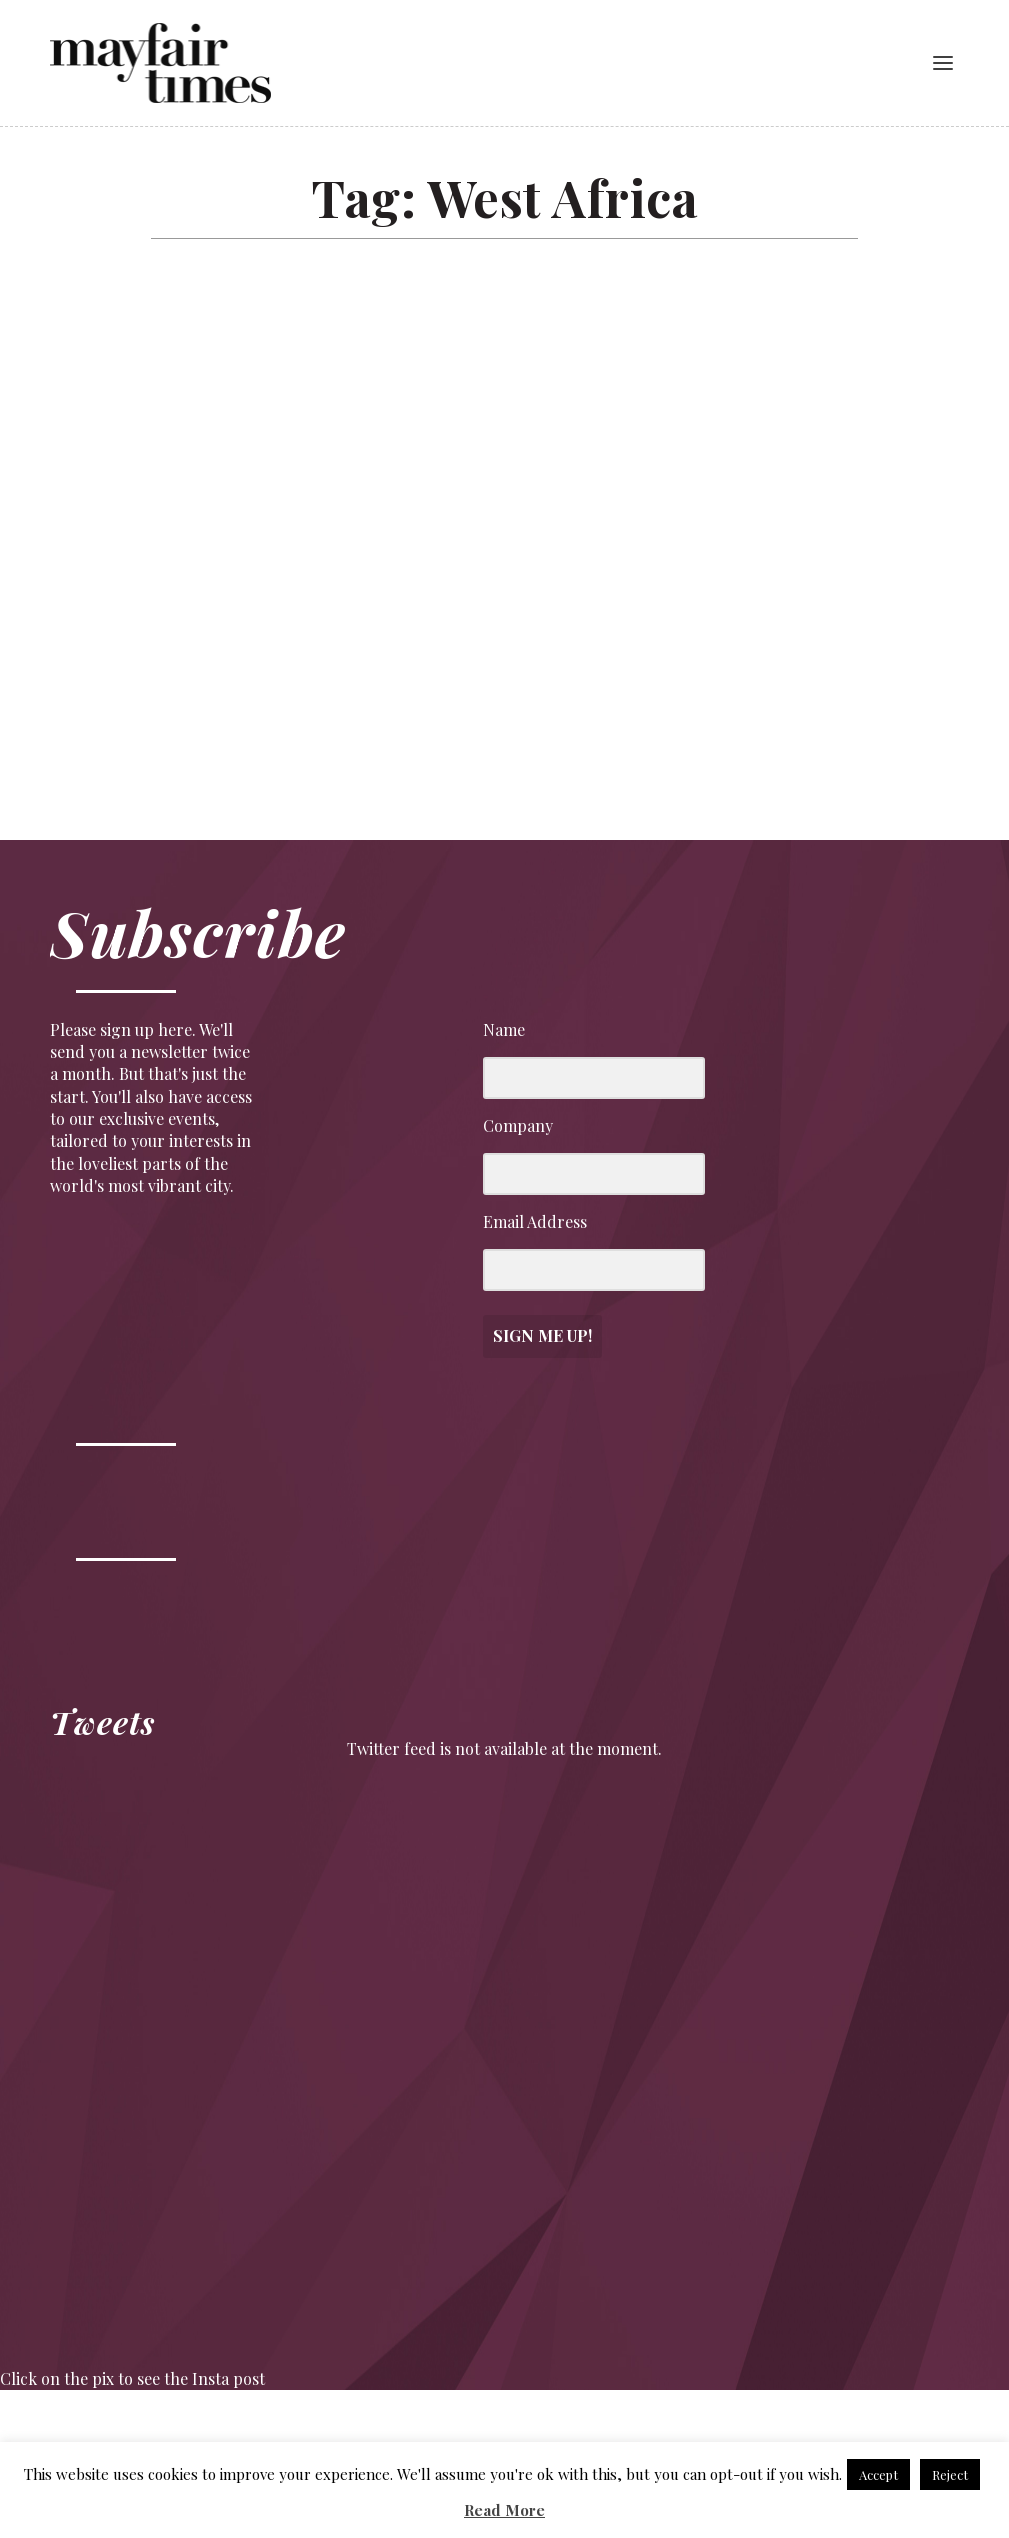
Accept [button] (878, 2474)
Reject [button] (950, 2474)
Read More (504, 2510)
